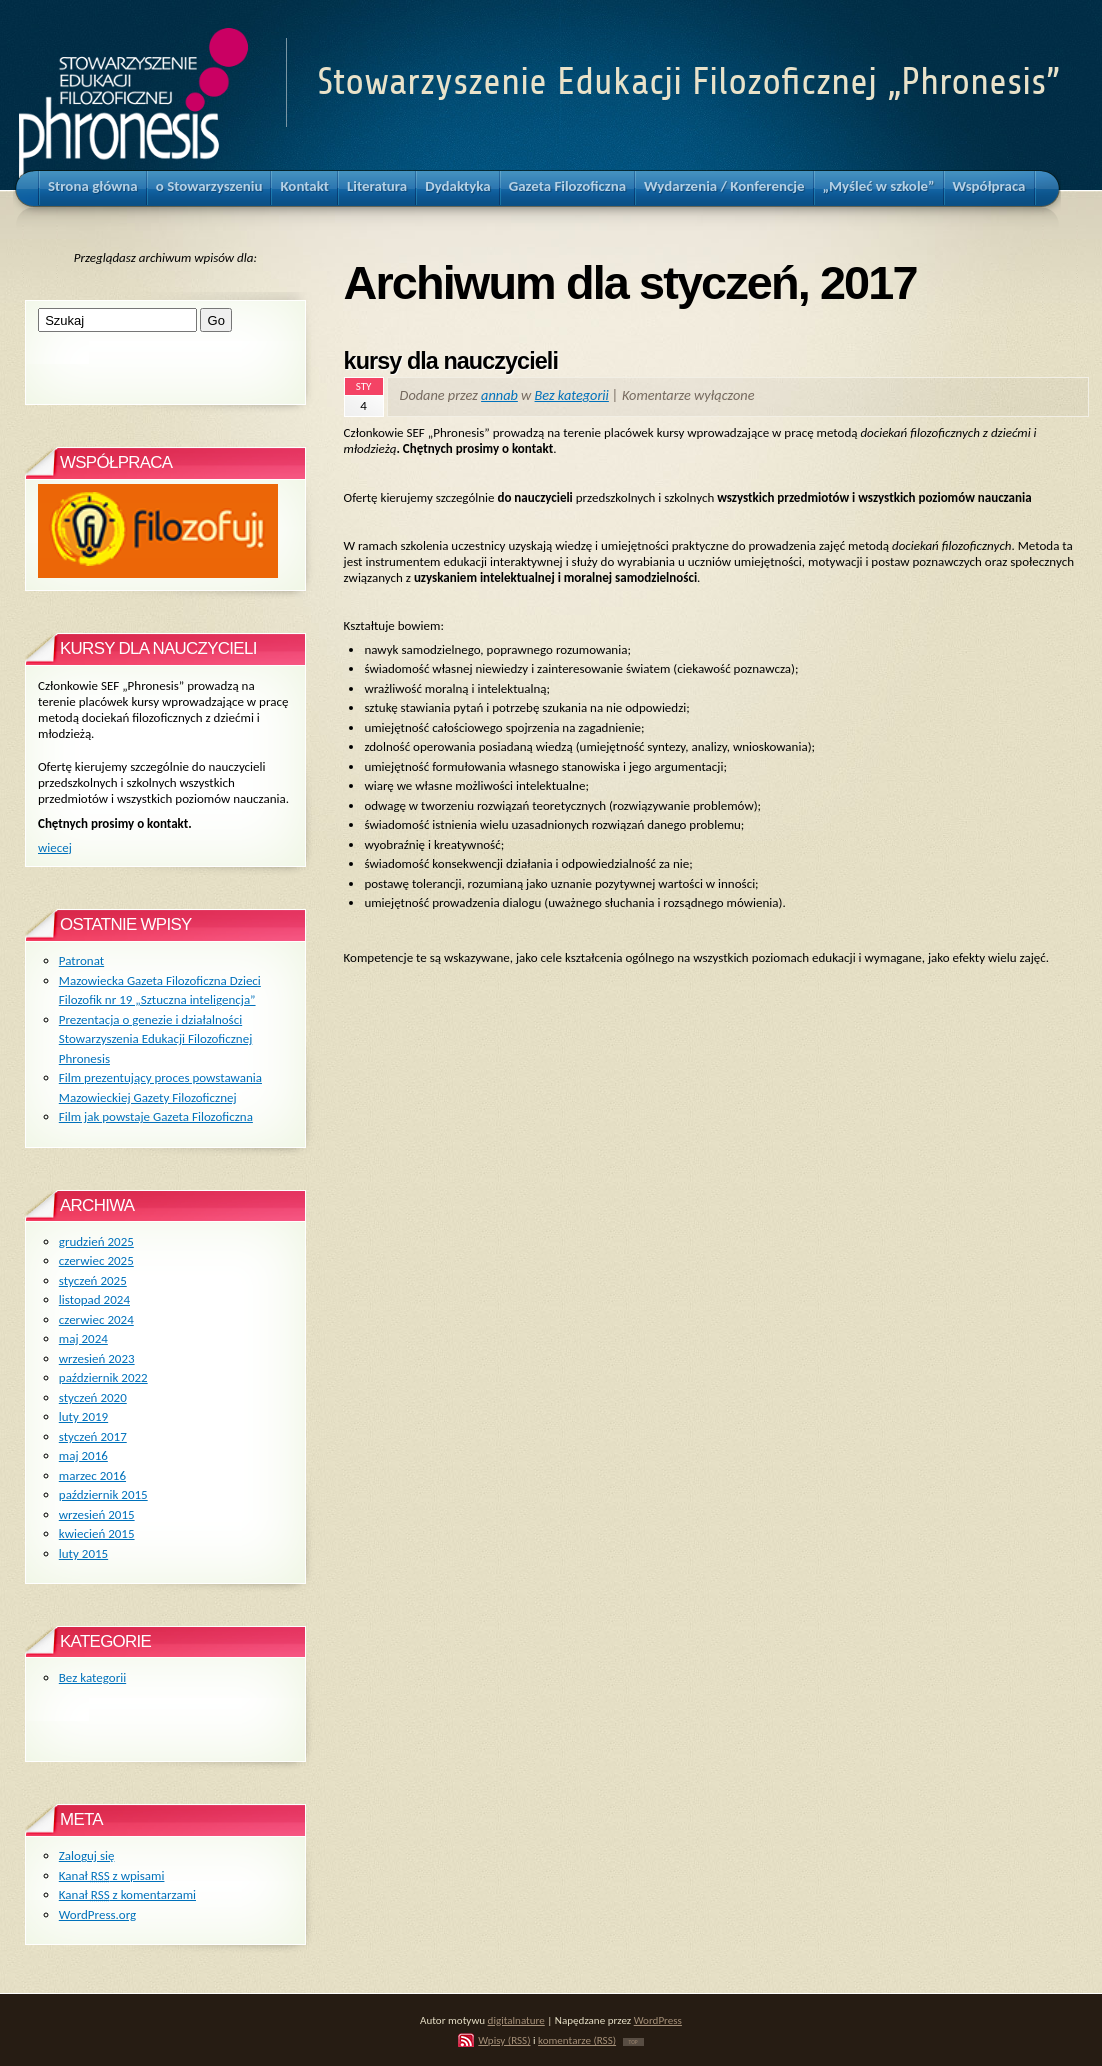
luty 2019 (83, 1416)
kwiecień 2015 (97, 1533)
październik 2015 (103, 1494)
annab (499, 395)
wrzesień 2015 (97, 1514)
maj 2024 (83, 1338)
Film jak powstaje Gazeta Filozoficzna (156, 1116)
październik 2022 (103, 1377)
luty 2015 (83, 1553)
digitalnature (516, 2020)
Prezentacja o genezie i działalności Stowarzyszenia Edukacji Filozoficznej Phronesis (155, 1039)
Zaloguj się (87, 1855)
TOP (633, 2042)
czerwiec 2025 (96, 1260)
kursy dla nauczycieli (451, 361)
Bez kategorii (572, 395)
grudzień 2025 (96, 1241)
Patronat (81, 960)
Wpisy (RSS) (504, 2040)
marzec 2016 (92, 1475)
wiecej (55, 847)
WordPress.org (97, 1914)
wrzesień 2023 (97, 1358)
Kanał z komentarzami (127, 1894)
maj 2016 (83, 1455)
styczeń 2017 (93, 1436)
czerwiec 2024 (96, 1319)
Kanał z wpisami (112, 1875)
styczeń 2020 (93, 1397)
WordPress (658, 2020)
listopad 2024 (94, 1299)
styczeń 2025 (93, 1280)
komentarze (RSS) (577, 2040)
